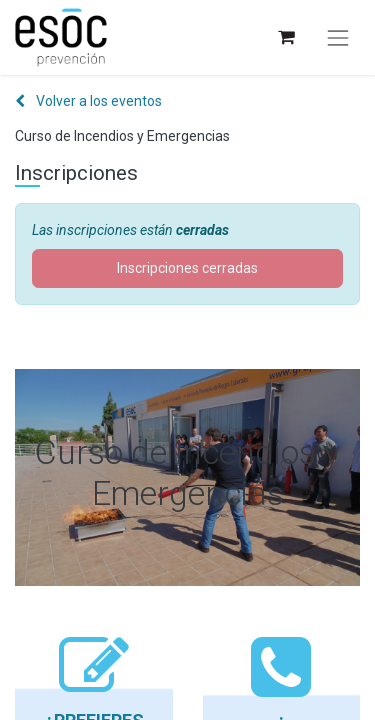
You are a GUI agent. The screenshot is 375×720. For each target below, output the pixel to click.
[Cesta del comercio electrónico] (285, 37)
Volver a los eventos (88, 101)
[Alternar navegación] (338, 38)
